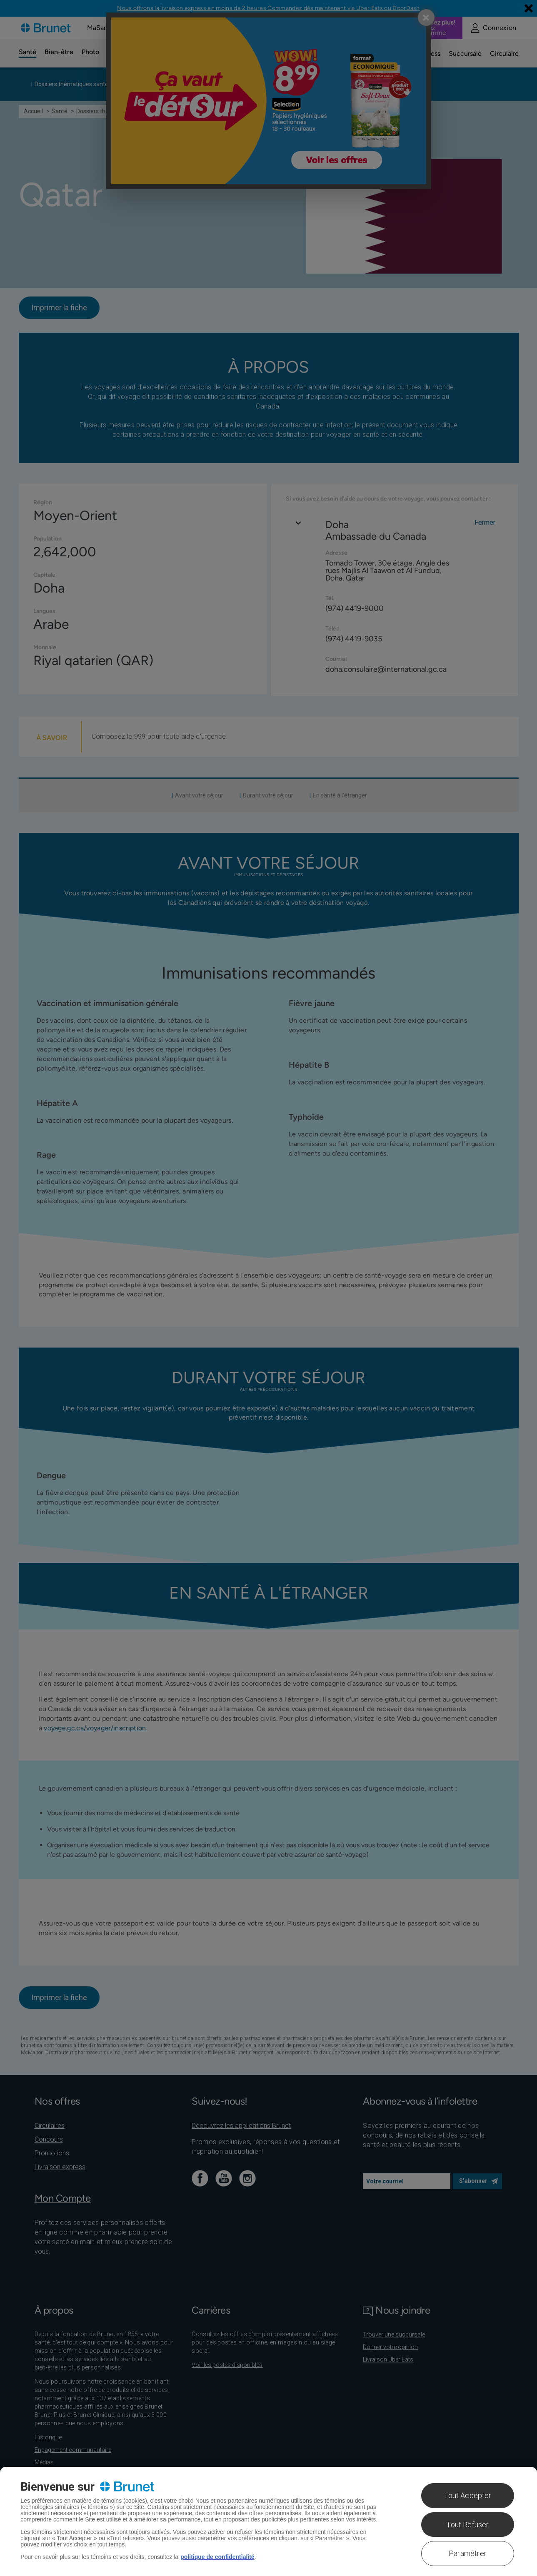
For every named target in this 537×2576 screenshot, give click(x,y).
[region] (268, 2521)
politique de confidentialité (217, 2557)
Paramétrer (468, 2553)
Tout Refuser (467, 2524)
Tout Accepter (467, 2495)
